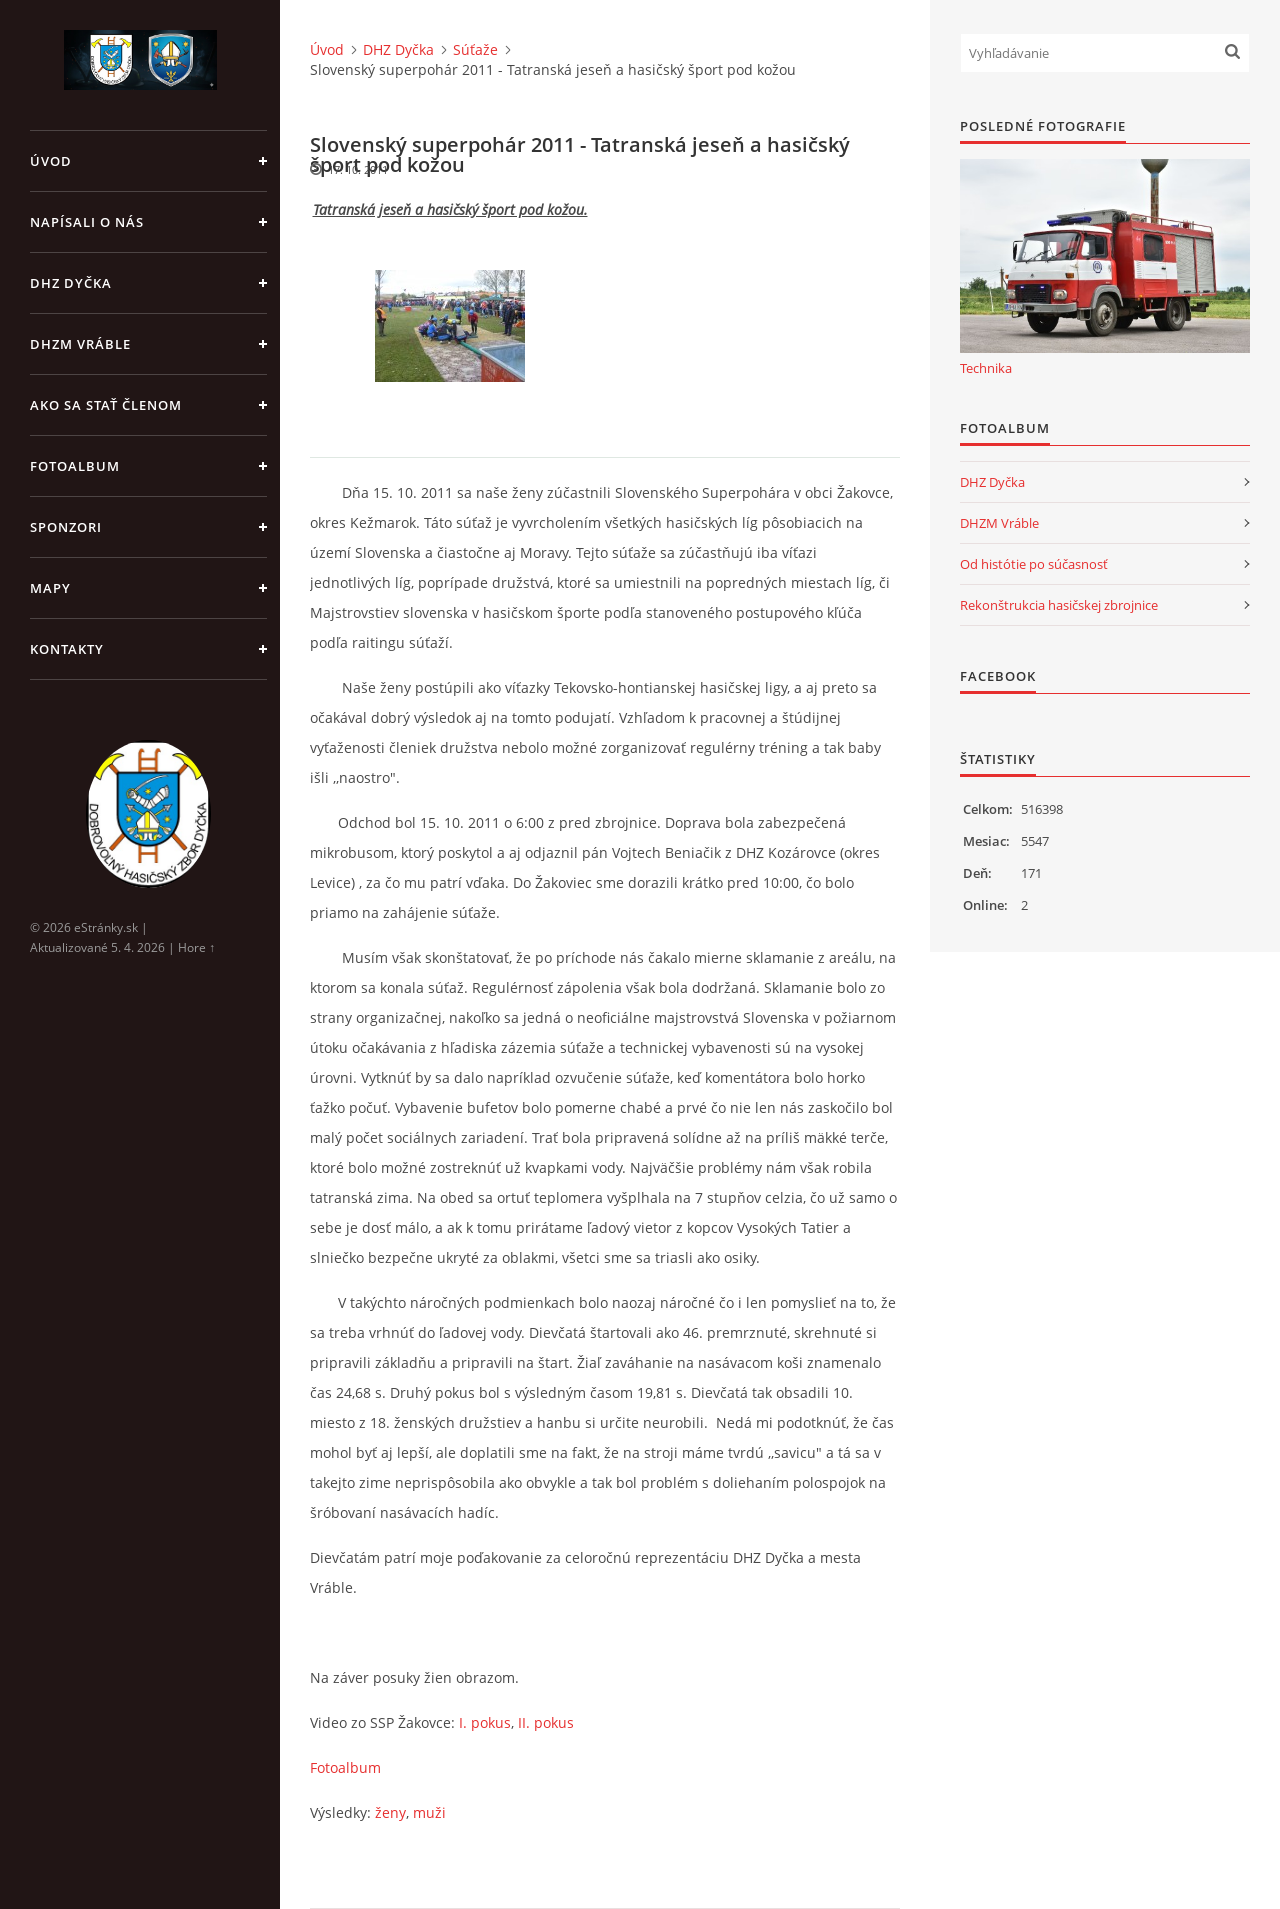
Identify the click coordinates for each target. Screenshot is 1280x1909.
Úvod (51, 161)
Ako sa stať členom (106, 405)
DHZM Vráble (80, 344)
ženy (390, 1812)
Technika (986, 368)
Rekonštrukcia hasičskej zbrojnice (1059, 605)
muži (429, 1812)
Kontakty (67, 649)
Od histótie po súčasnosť (1034, 564)
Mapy (50, 588)
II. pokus (546, 1722)
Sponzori (66, 527)
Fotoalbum (75, 466)
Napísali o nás (87, 222)
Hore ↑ (196, 947)
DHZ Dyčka (71, 283)
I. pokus (485, 1722)
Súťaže (475, 49)
